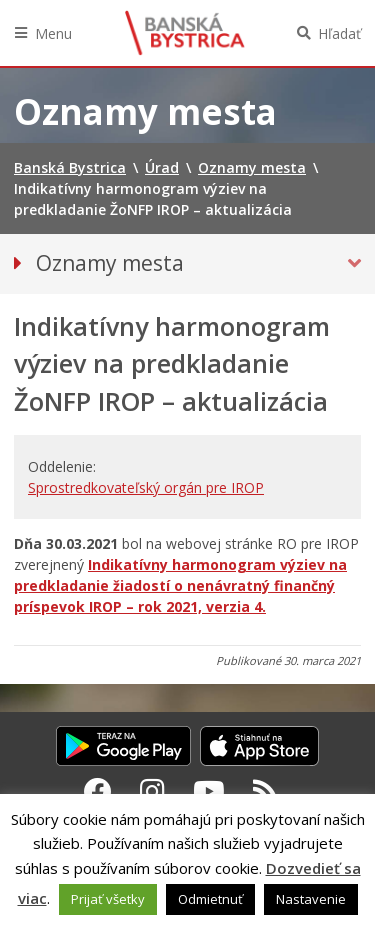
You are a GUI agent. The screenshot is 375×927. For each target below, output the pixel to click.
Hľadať (339, 33)
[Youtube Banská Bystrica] (209, 791)
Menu (53, 33)
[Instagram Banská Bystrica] (152, 791)
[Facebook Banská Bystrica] (98, 791)
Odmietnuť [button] (210, 899)
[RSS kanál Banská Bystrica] (265, 791)
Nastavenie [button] (311, 899)
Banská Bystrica (185, 33)
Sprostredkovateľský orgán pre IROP (146, 487)
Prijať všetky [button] (108, 899)
